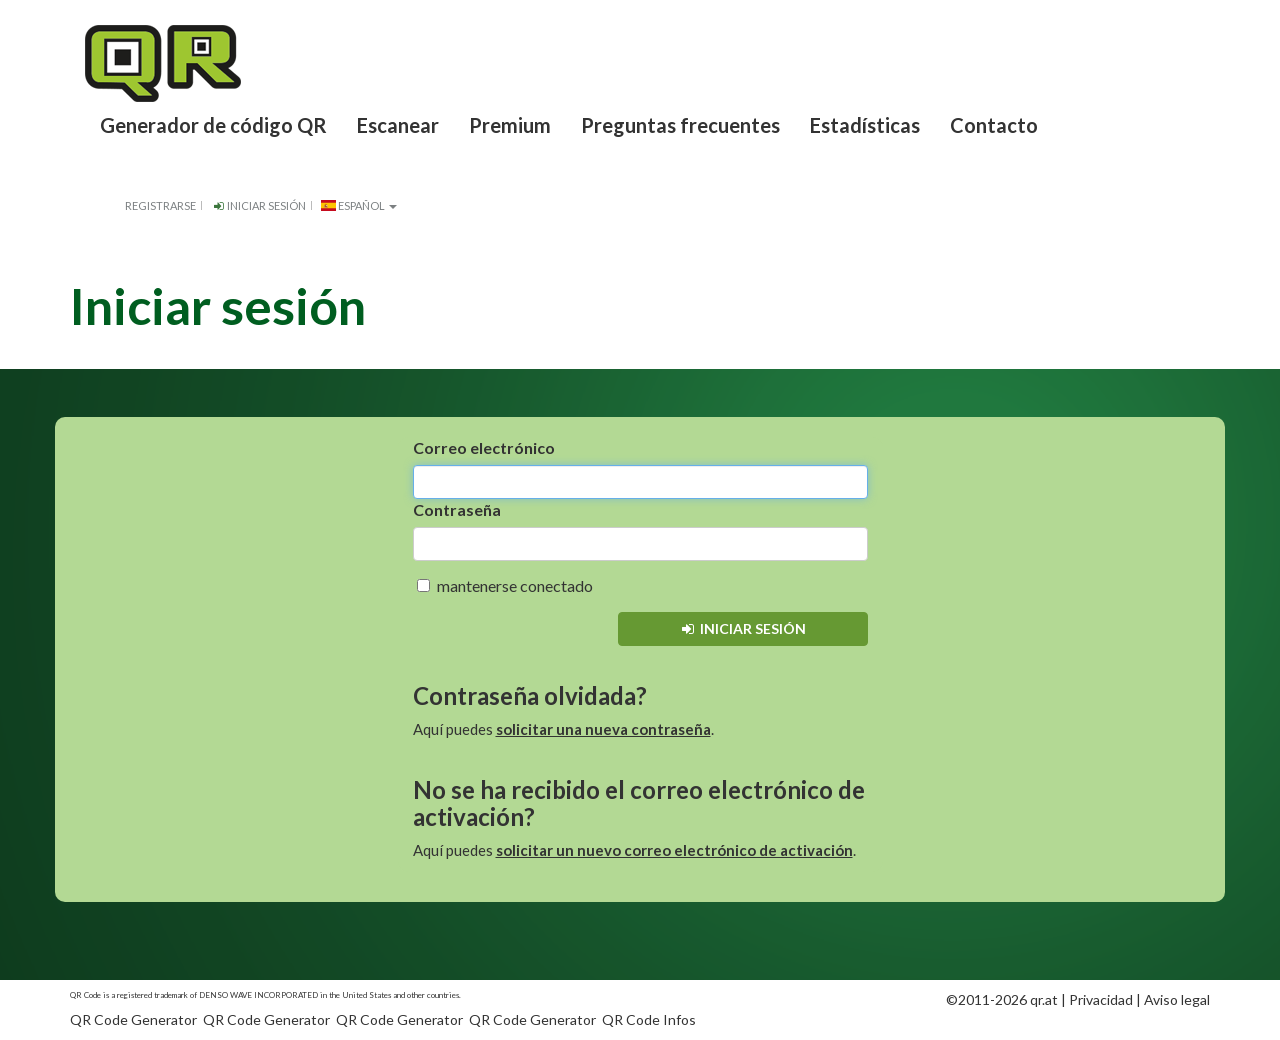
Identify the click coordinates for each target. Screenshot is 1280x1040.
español (359, 205)
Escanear (398, 125)
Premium (510, 125)
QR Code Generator (133, 1019)
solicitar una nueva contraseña (603, 729)
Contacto (994, 125)
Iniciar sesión (258, 205)
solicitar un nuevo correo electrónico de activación (674, 850)
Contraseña (457, 509)
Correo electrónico (484, 447)
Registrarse (160, 205)
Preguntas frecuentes (680, 125)
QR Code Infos (649, 1019)
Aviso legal (1177, 999)
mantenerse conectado (505, 585)
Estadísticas (865, 125)
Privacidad (1101, 999)
